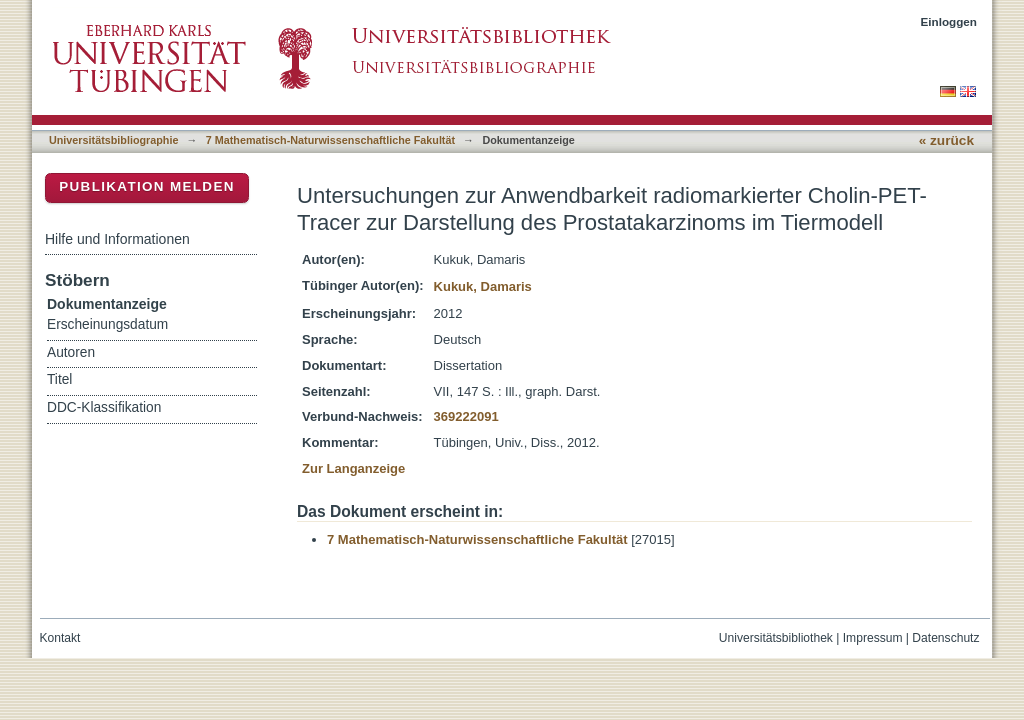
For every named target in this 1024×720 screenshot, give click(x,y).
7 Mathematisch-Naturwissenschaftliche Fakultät (330, 140)
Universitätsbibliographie (113, 140)
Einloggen (949, 21)
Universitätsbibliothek (776, 638)
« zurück (946, 140)
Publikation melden (147, 186)
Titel (59, 379)
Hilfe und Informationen (117, 239)
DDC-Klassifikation (104, 407)
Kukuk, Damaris (483, 286)
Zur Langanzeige (353, 468)
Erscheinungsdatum (107, 324)
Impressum (873, 638)
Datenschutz (945, 638)
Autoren (71, 352)
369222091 (466, 416)
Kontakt (60, 638)
